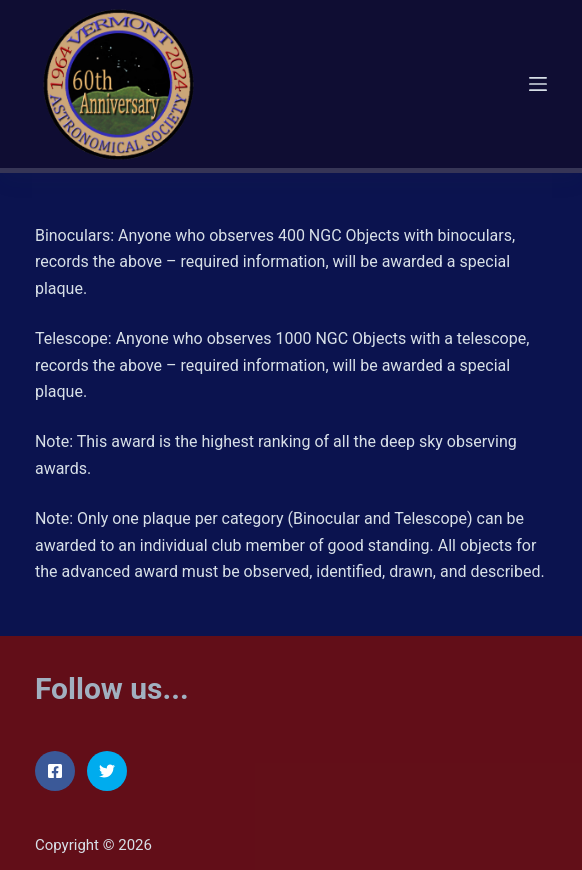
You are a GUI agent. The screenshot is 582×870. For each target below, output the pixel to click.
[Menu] (538, 84)
